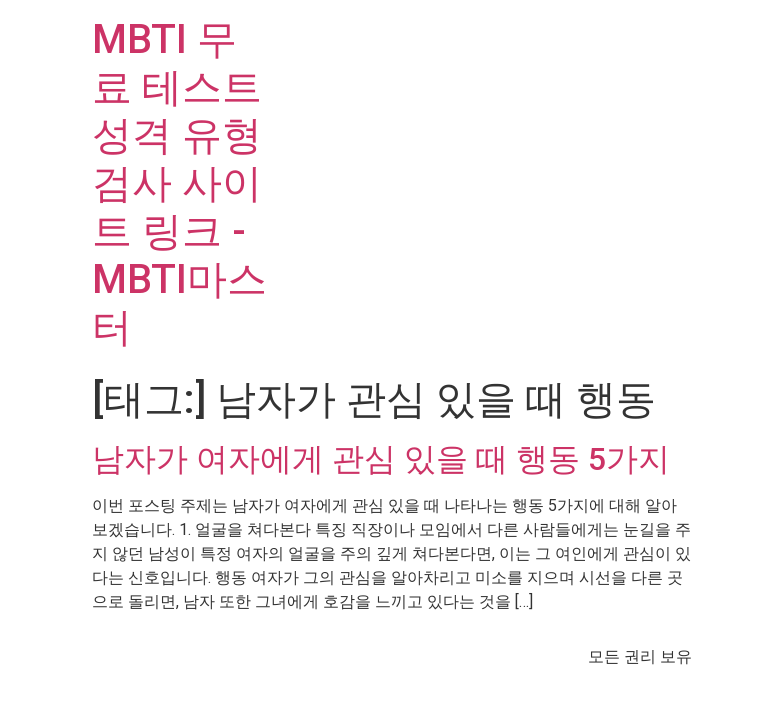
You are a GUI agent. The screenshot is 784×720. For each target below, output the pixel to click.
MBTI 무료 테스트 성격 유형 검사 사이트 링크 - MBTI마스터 (179, 183)
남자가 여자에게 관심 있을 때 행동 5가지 (381, 459)
